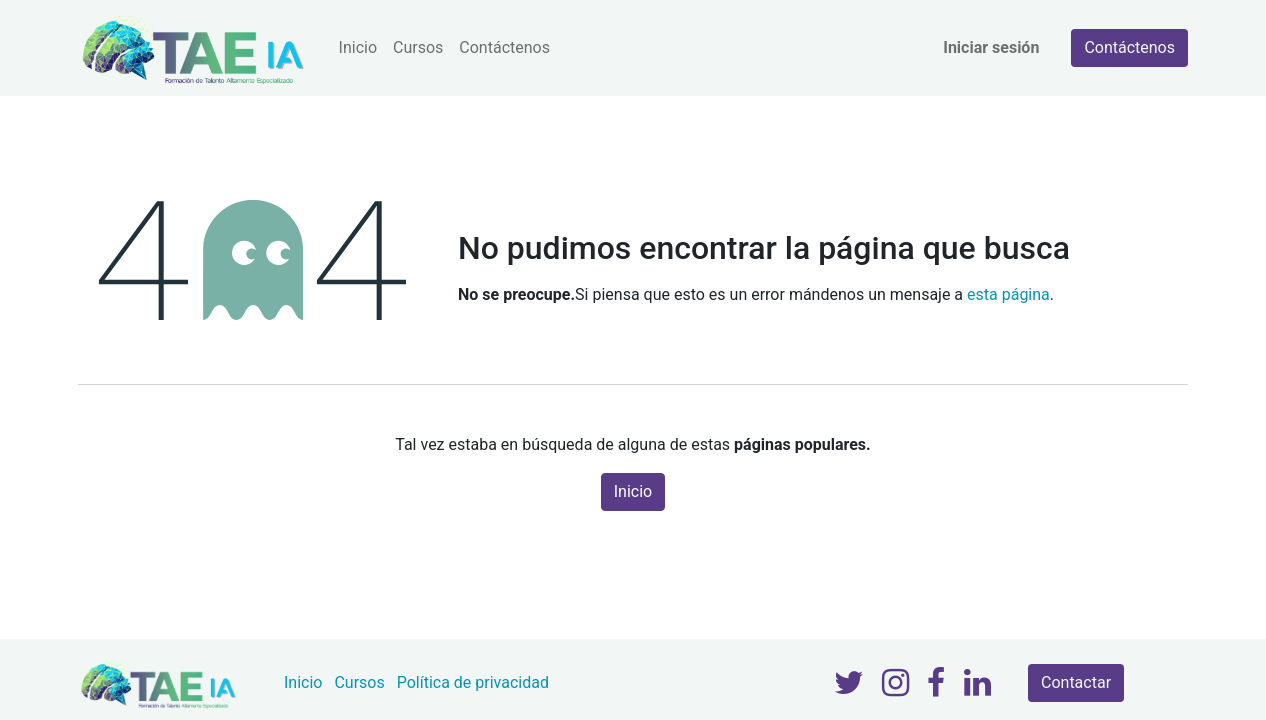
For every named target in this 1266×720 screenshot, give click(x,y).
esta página (1008, 294)
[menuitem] (358, 48)
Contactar (1076, 682)
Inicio (633, 491)
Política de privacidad (473, 682)
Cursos (359, 682)
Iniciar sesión (991, 47)
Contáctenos (1129, 47)
